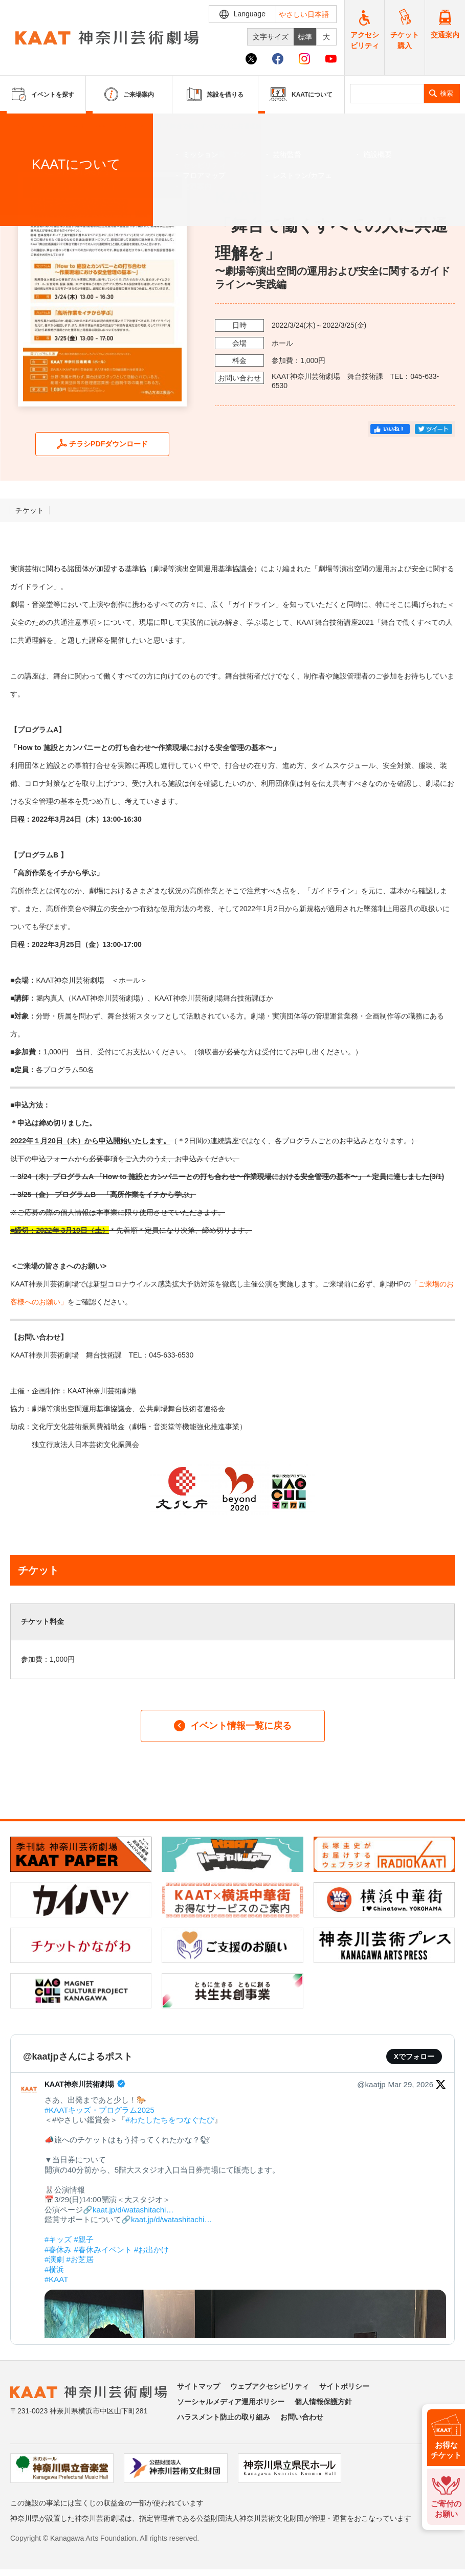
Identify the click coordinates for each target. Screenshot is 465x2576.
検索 (446, 93)
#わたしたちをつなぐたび (169, 2119)
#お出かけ (151, 2249)
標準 (305, 37)
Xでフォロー (414, 2056)
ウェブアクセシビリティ (269, 2386)
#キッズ (58, 2239)
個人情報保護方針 (323, 2402)
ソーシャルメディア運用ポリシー (230, 2402)
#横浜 (54, 2269)
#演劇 (54, 2259)
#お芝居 (80, 2259)
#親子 (84, 2239)
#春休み (58, 2249)
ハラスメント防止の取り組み (223, 2417)
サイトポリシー (344, 2386)
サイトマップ (198, 2386)
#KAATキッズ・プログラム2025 (99, 2110)
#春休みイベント (103, 2249)
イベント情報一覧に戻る (233, 1725)
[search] (387, 93)
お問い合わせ (301, 2417)
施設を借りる (215, 94)
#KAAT (56, 2279)
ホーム (24, 126)
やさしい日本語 (304, 14)
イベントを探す (63, 126)
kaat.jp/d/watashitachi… (133, 2209)
